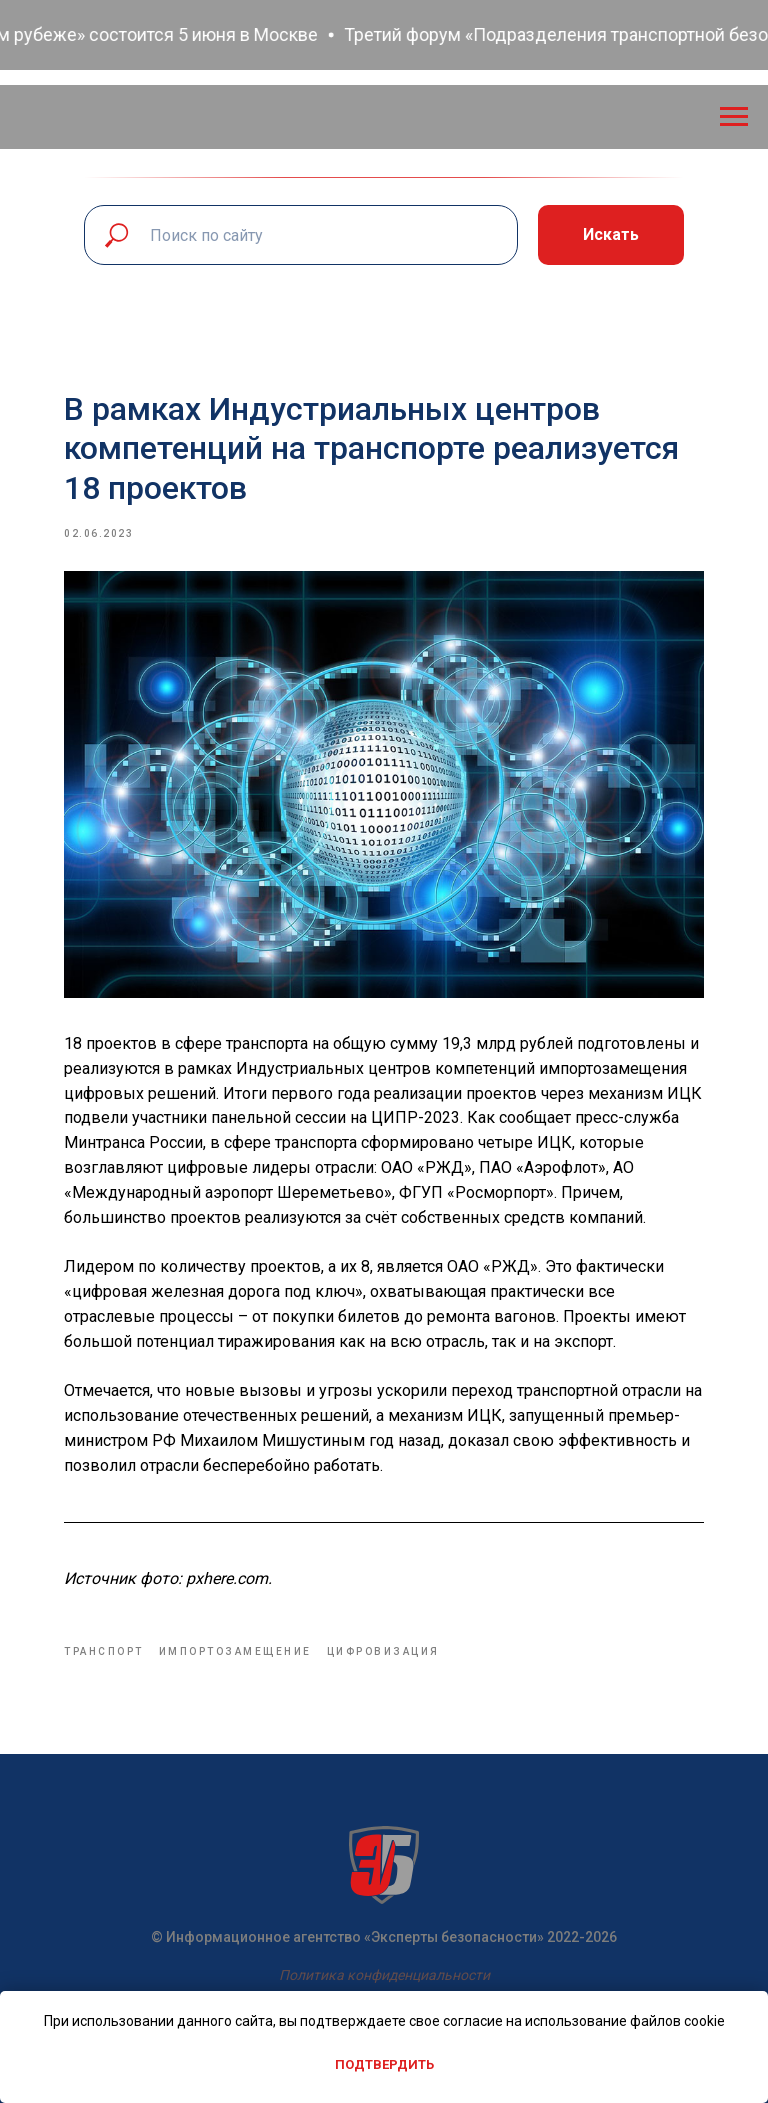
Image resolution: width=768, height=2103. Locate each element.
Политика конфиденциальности (384, 1975)
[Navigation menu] (734, 117)
